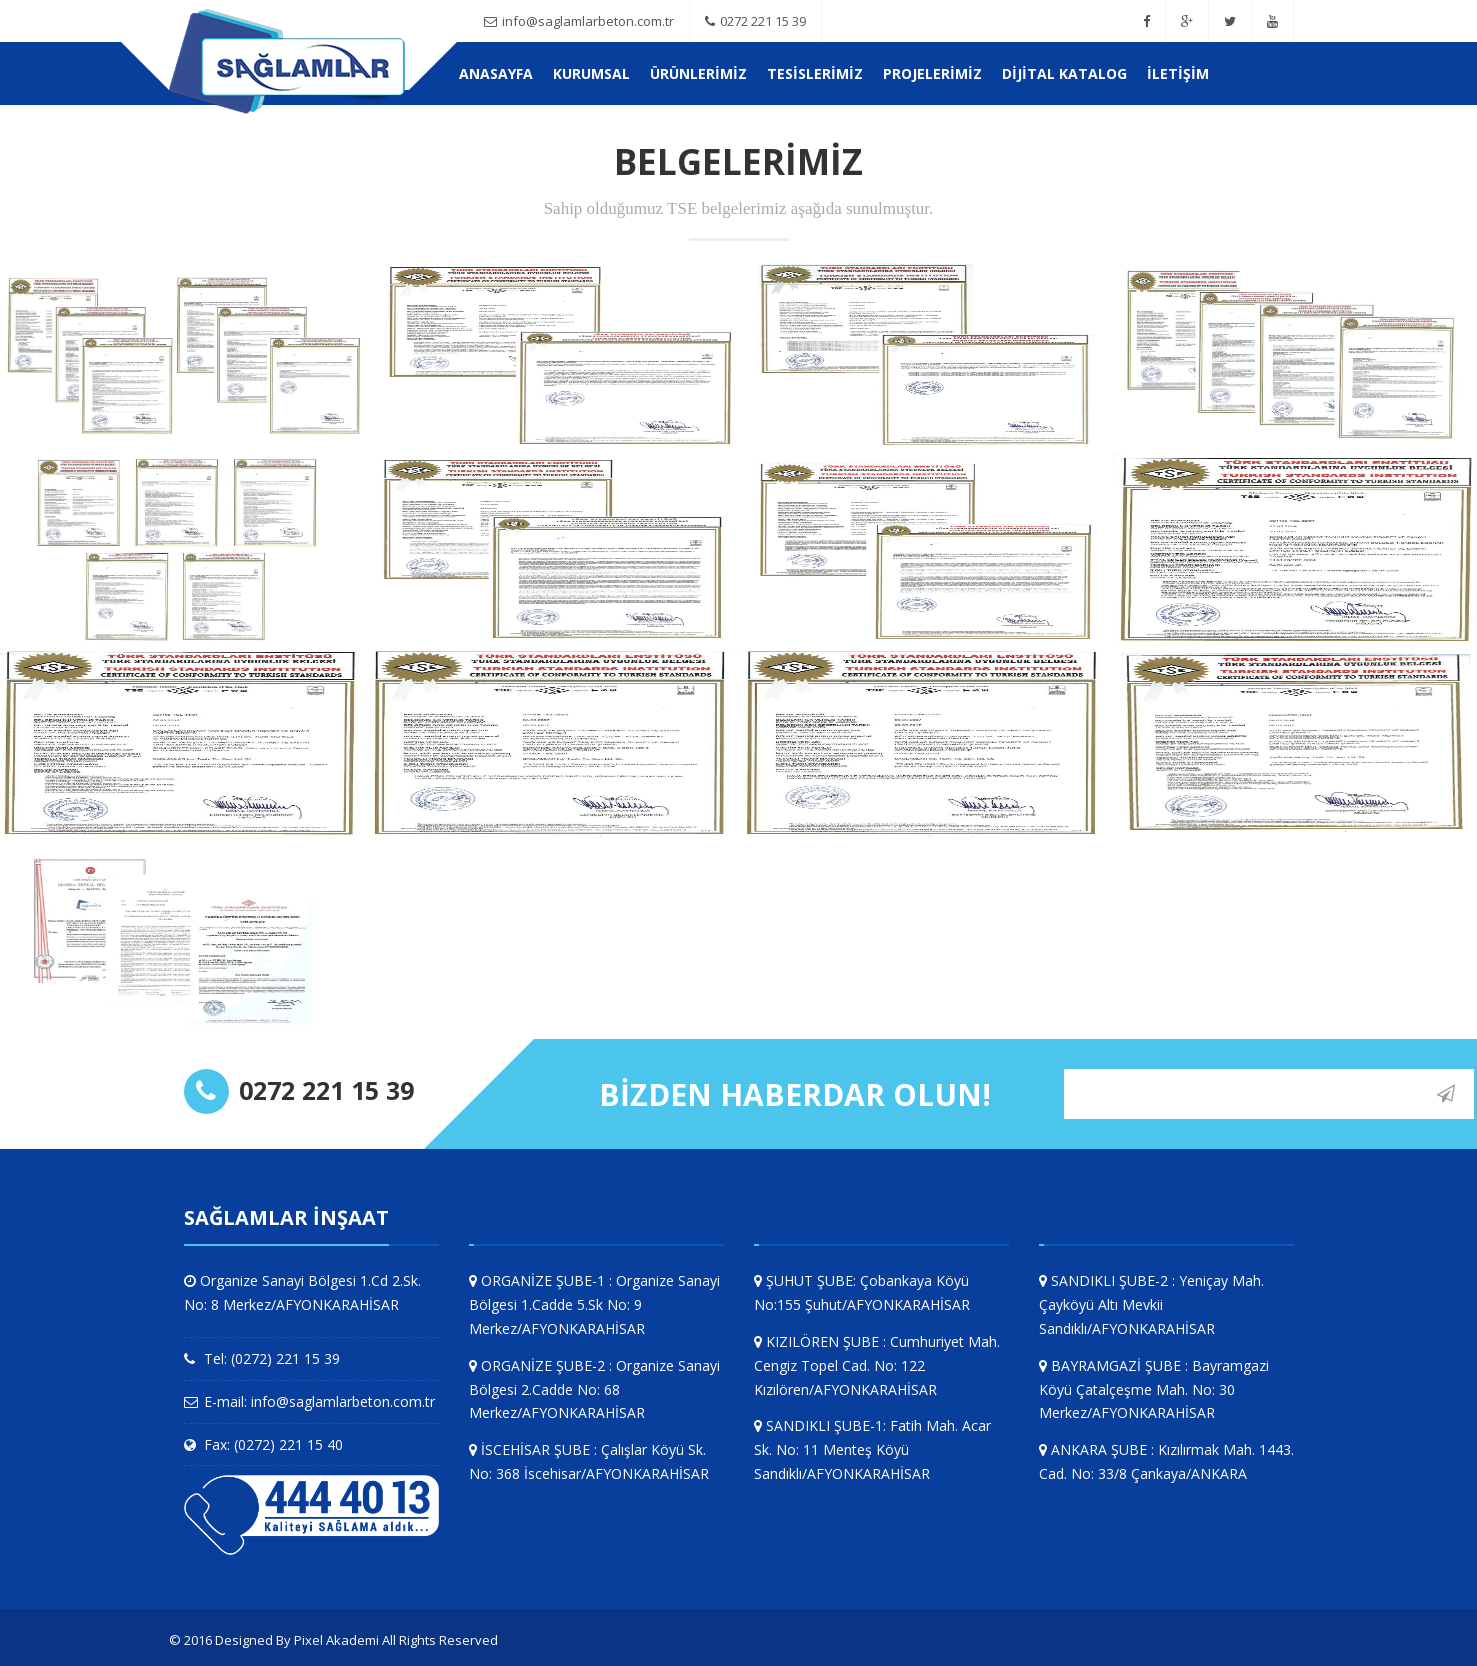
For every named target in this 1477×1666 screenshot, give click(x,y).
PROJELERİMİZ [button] (932, 73)
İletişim (1178, 73)
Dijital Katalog (1064, 73)
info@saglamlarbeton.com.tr (579, 21)
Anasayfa (496, 73)
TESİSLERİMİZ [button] (815, 73)
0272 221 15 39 (755, 21)
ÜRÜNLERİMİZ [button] (698, 73)
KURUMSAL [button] (591, 73)
